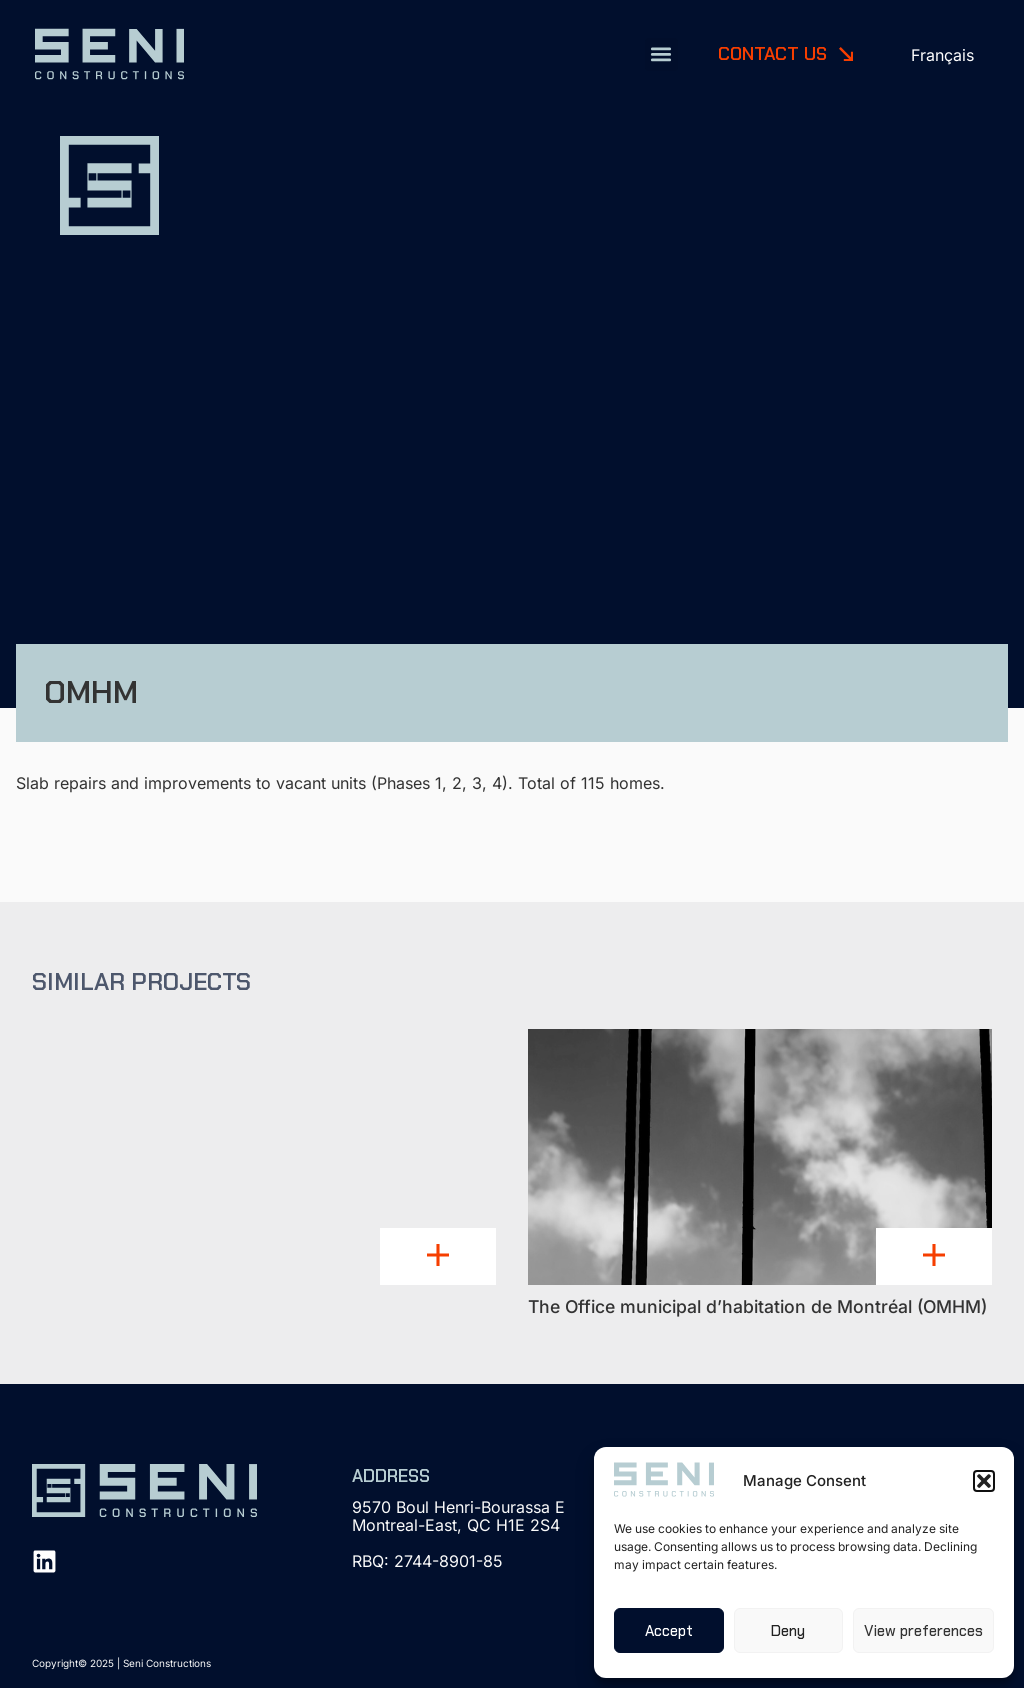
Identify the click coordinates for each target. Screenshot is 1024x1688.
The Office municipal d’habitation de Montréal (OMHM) (757, 1306)
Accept (669, 1631)
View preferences (923, 1631)
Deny (788, 1631)
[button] (984, 1481)
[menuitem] (942, 54)
